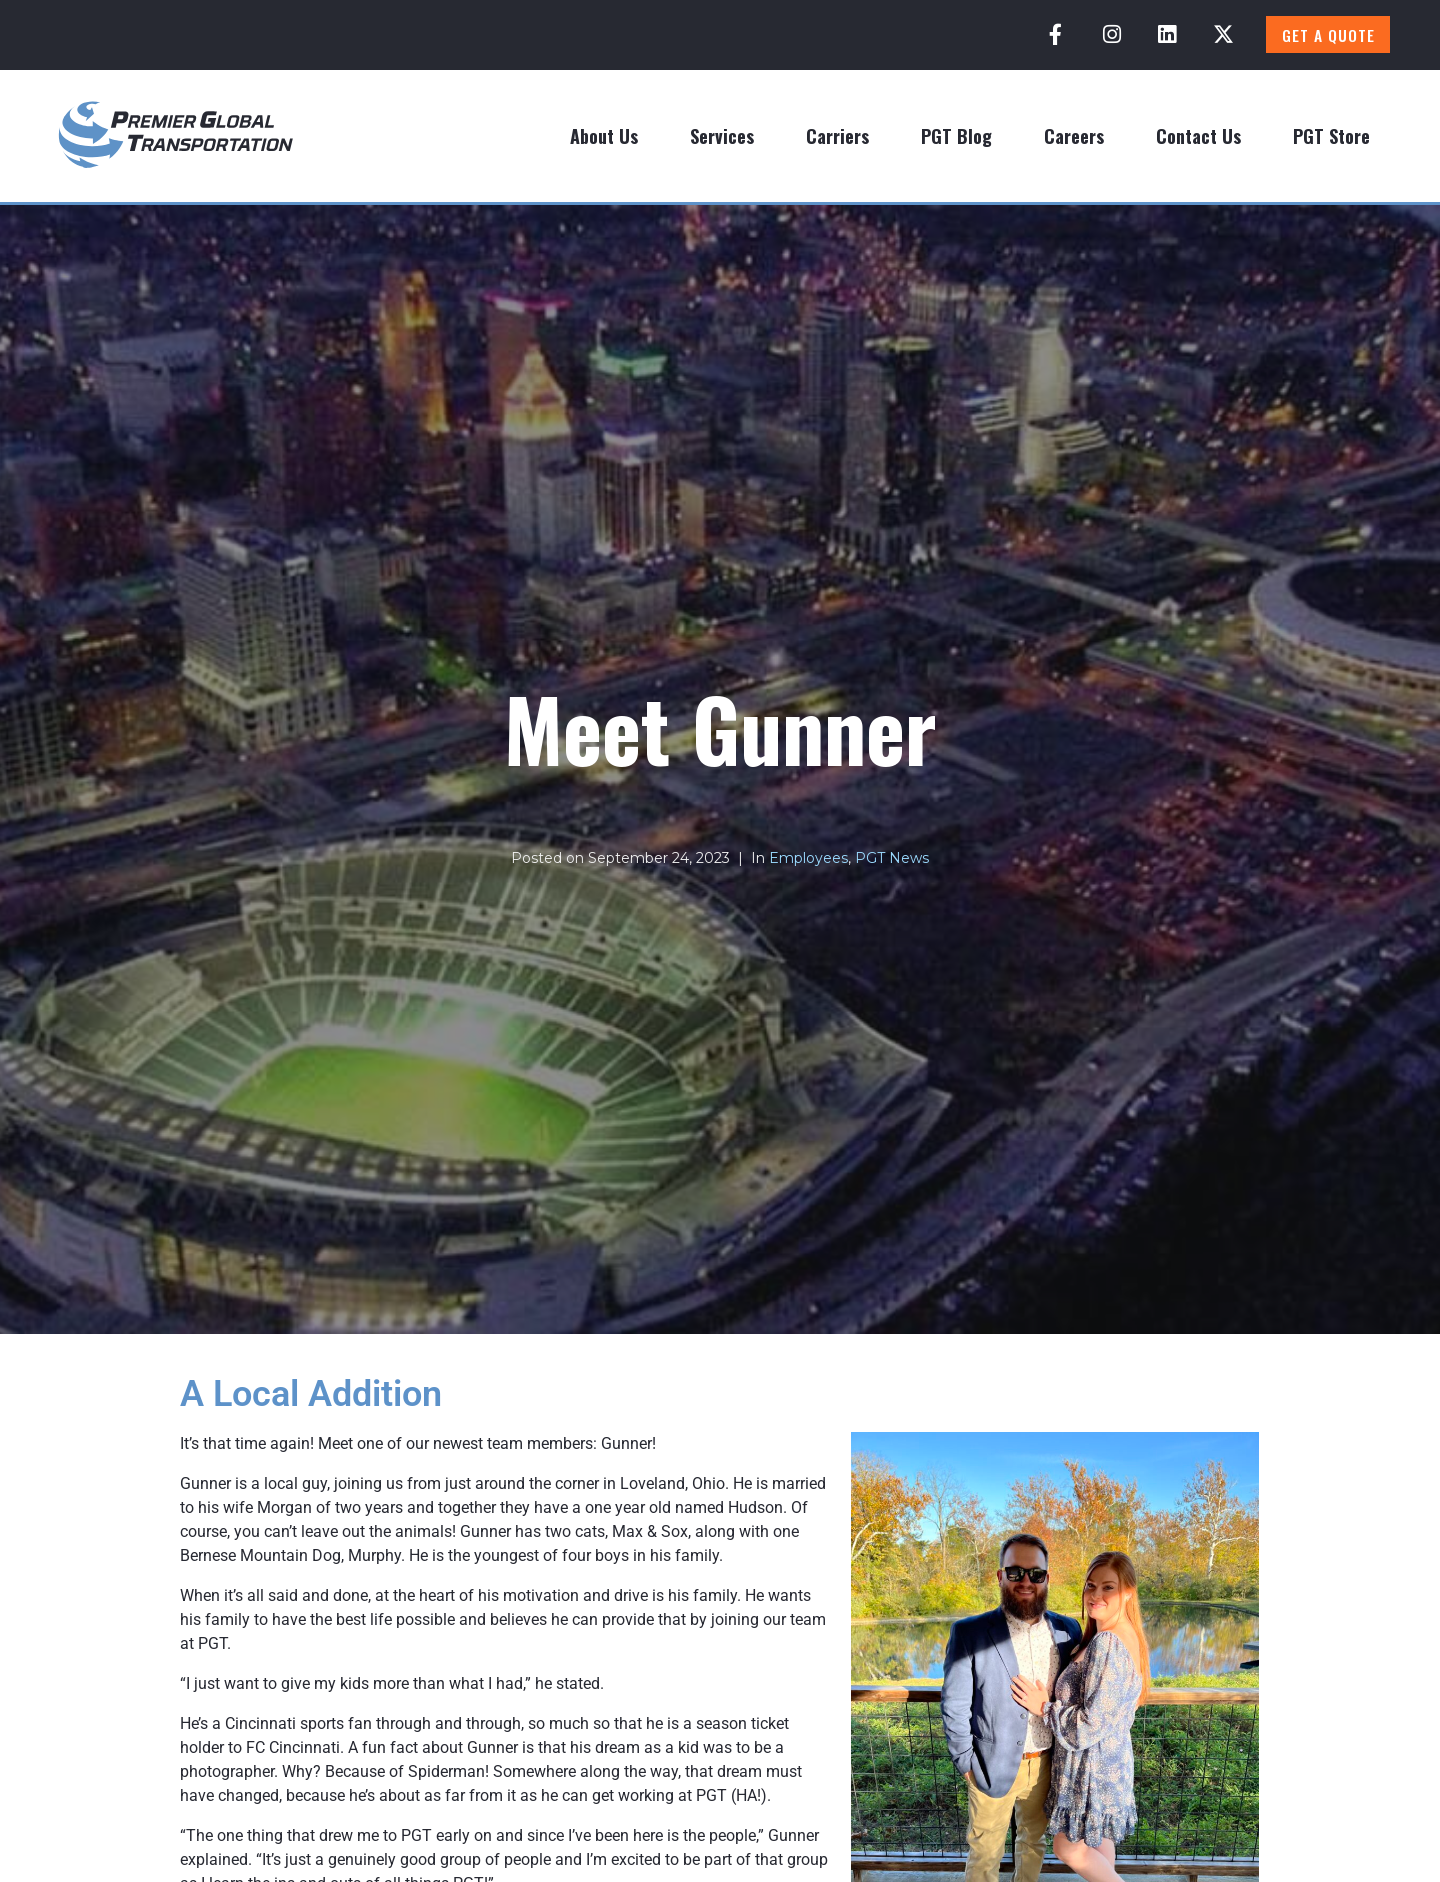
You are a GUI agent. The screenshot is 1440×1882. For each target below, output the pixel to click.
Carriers (837, 136)
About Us (604, 136)
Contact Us (1198, 136)
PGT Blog (956, 136)
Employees (808, 858)
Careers (1074, 136)
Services (722, 136)
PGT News (892, 858)
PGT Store (1331, 136)
